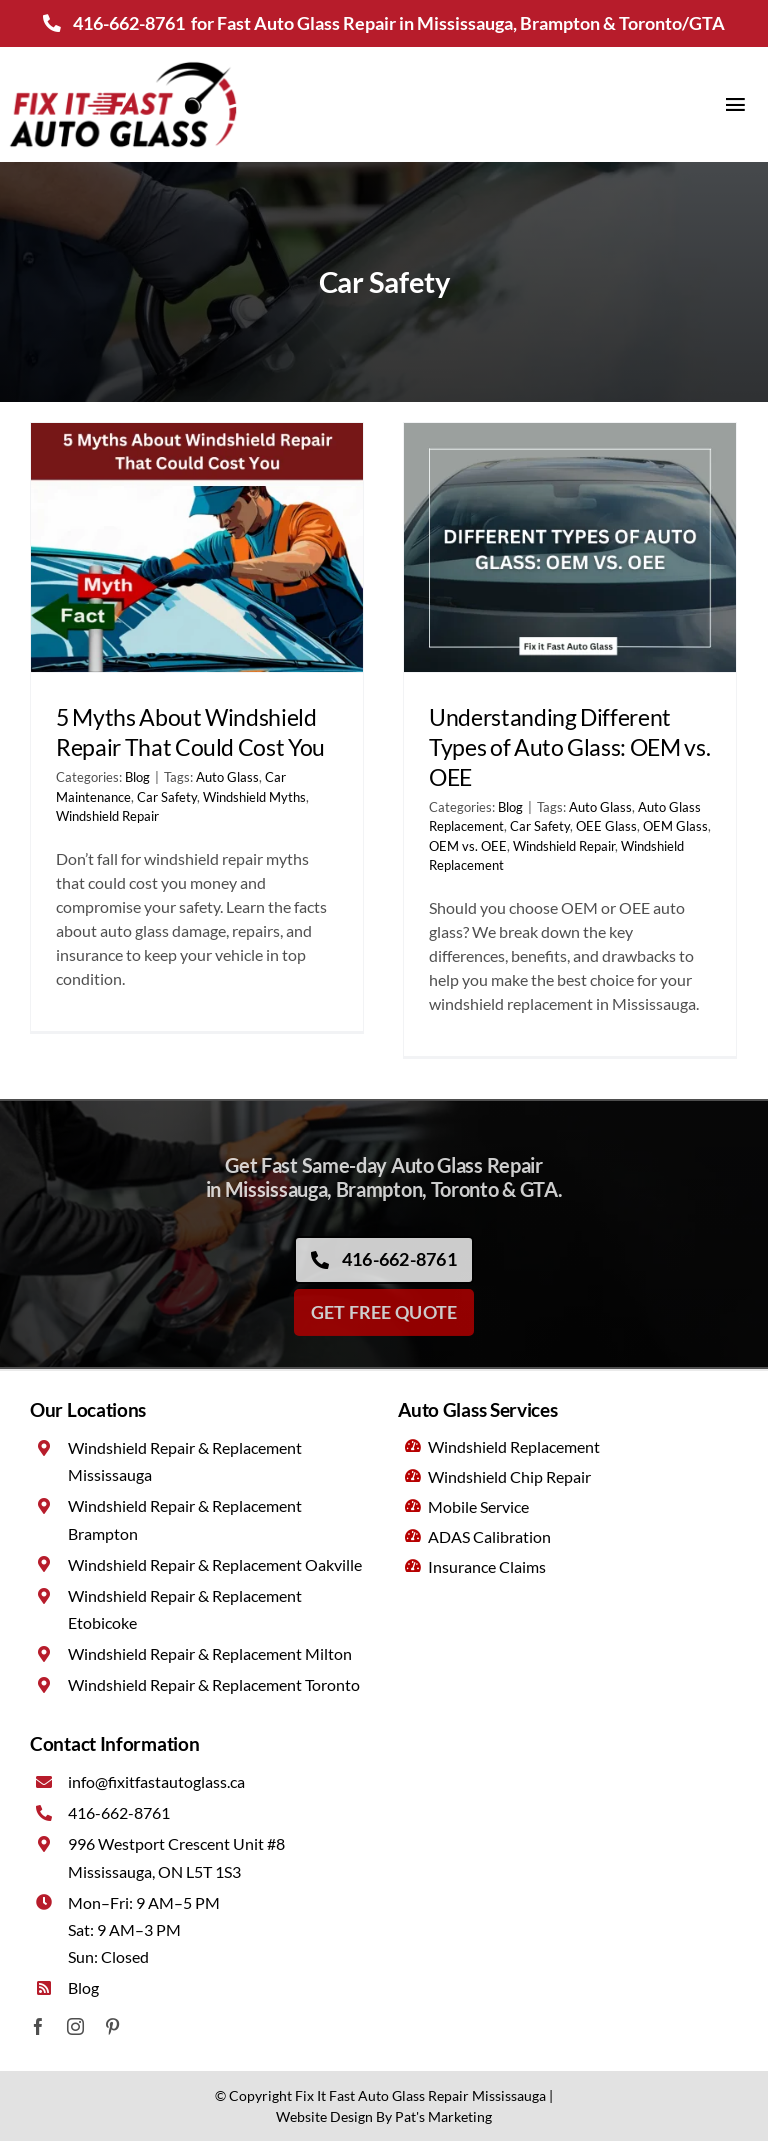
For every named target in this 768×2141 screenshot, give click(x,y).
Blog (137, 777)
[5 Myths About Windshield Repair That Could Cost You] (197, 547)
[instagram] (75, 2026)
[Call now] (384, 1266)
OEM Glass (675, 826)
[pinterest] (112, 2026)
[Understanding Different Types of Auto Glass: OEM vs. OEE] (570, 547)
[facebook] (38, 2026)
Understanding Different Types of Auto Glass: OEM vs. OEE (569, 747)
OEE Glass (606, 826)
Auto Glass (227, 777)
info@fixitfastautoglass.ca (156, 1781)
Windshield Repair (107, 816)
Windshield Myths (254, 797)
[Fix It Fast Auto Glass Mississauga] (123, 64)
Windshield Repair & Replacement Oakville (215, 1564)
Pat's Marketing (443, 2116)
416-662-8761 (129, 23)
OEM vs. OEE (468, 846)
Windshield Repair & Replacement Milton (210, 1653)
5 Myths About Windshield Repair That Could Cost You (190, 732)
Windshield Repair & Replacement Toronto (214, 1684)
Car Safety (167, 797)
